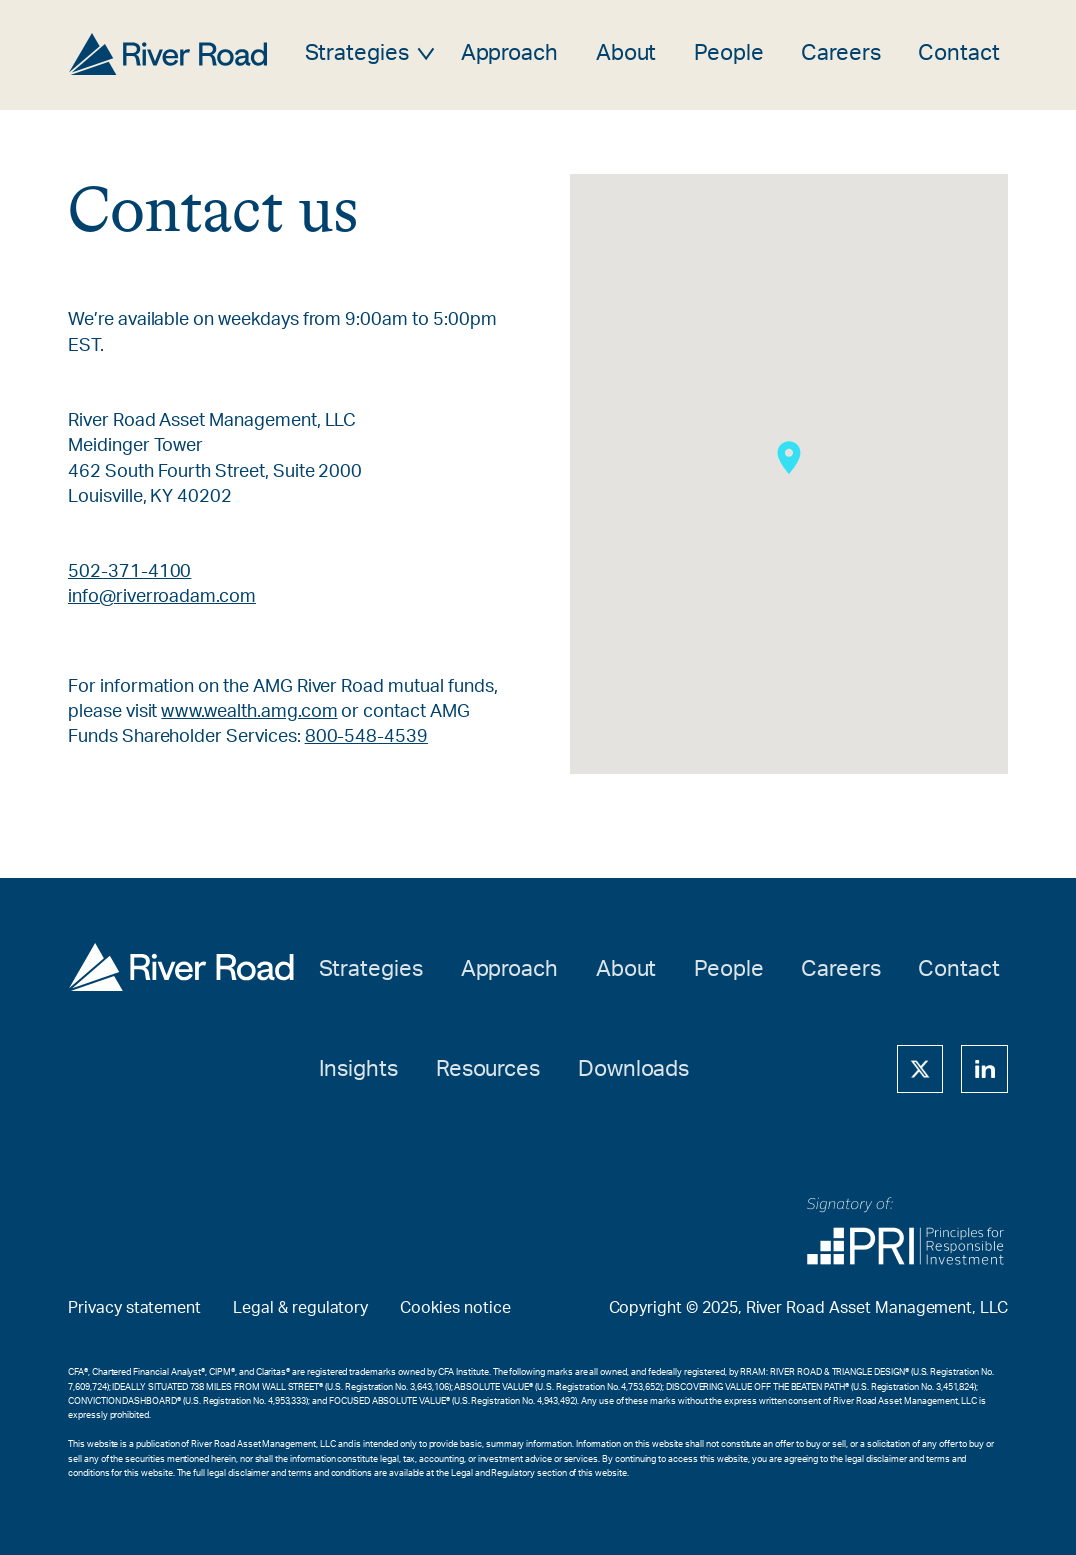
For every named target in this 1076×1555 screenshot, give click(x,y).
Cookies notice (455, 1308)
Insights (359, 1069)
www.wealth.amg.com (249, 712)
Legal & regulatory (300, 1308)
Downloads (634, 1069)
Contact (959, 53)
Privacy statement (134, 1308)
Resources (488, 1069)
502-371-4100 (129, 572)
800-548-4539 (366, 737)
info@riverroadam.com (162, 597)
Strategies (357, 53)
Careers (841, 53)
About (626, 53)
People (729, 53)
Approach (510, 53)
